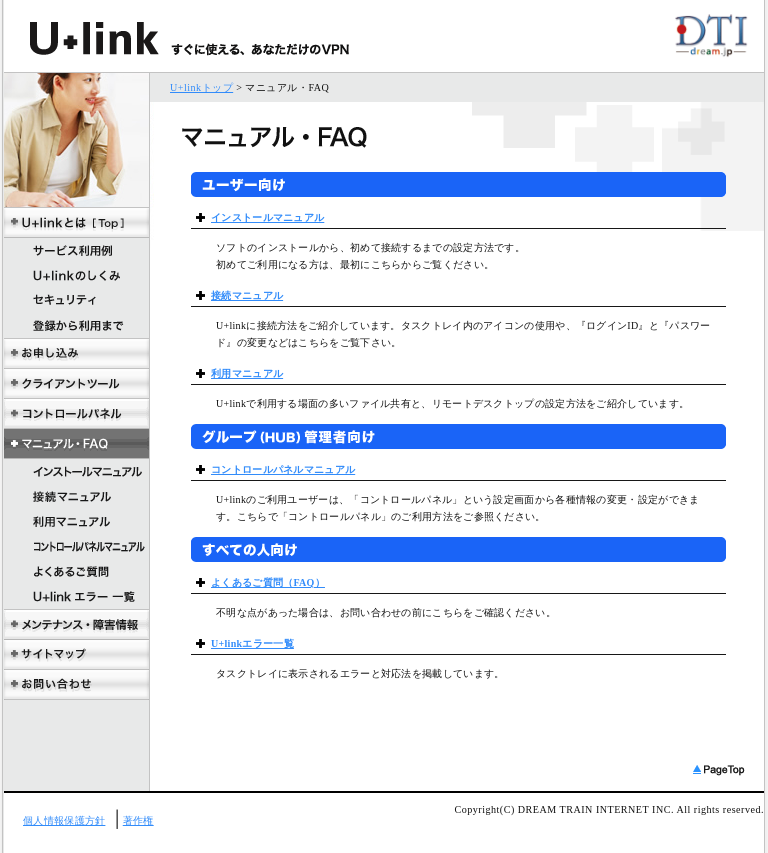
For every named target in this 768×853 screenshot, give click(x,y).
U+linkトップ (201, 87)
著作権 (138, 820)
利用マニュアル (247, 373)
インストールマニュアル (267, 217)
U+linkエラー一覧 (252, 643)
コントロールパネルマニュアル (283, 469)
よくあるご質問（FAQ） (268, 582)
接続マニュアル (247, 295)
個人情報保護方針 (64, 820)
